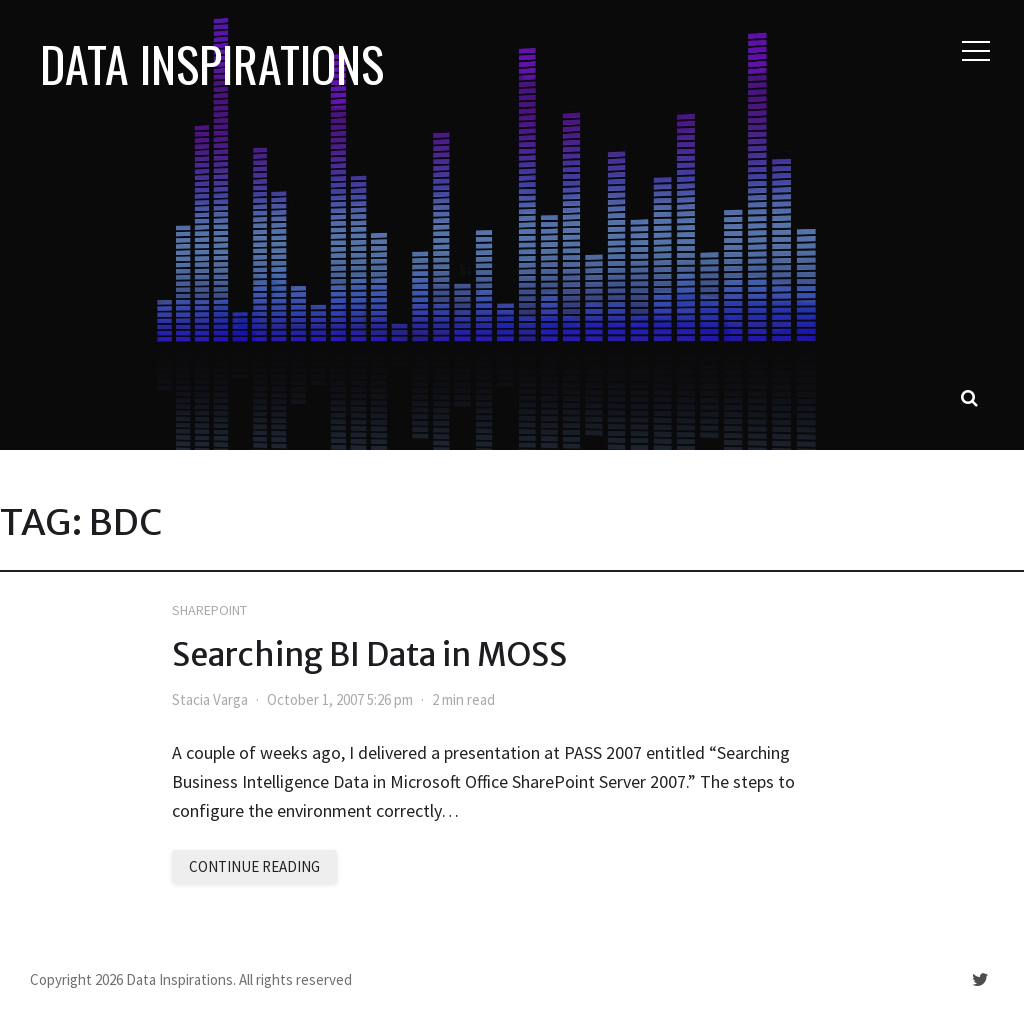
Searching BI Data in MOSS (369, 655)
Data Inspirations (212, 64)
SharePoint (209, 610)
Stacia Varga (210, 699)
